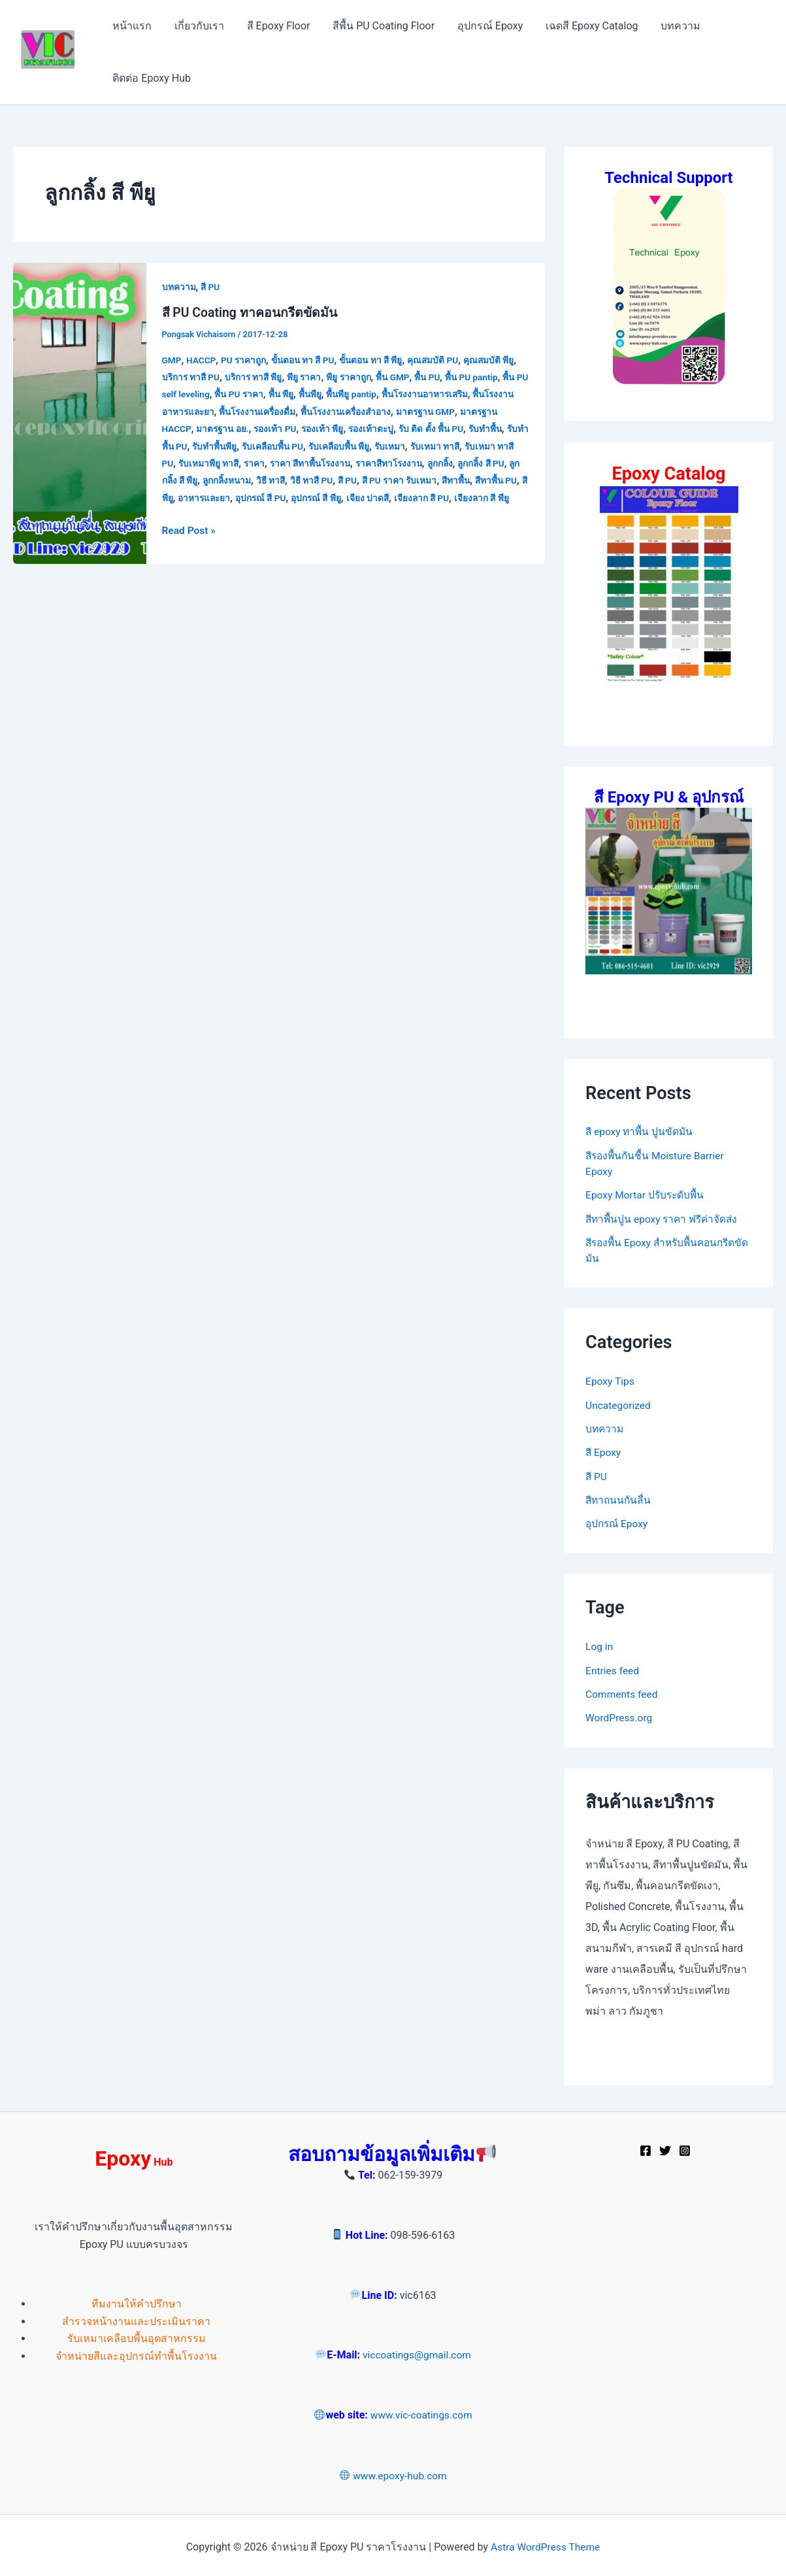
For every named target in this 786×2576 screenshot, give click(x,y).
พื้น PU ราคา (255, 394)
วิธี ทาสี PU (382, 480)
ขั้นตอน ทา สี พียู (377, 359)
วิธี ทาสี (340, 480)
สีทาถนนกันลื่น (619, 1497)
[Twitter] (665, 2147)
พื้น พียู (298, 394)
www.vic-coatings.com (421, 2411)
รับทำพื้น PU (214, 445)
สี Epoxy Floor (274, 26)
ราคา (309, 463)
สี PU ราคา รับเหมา (473, 480)
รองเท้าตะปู (418, 428)
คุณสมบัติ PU (442, 359)
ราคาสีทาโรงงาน (450, 463)
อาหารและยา (288, 498)
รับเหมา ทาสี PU (194, 463)
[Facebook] (645, 2147)
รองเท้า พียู (368, 428)
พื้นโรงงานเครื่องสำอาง (384, 411)
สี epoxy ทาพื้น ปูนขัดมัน (640, 1131)
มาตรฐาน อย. (265, 428)
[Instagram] (685, 2147)
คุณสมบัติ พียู (498, 359)
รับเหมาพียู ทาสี (262, 463)
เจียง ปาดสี (456, 498)
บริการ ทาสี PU (192, 377)
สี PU (211, 287)
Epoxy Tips (610, 1380)
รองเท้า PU (320, 428)
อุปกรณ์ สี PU (346, 498)
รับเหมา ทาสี (493, 445)
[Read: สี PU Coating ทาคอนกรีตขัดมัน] (79, 420)
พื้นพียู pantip (371, 394)
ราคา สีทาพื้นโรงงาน (367, 463)
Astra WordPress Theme (545, 2543)
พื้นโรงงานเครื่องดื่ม (292, 411)
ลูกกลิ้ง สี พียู (240, 480)
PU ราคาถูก (245, 359)
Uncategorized (619, 1403)
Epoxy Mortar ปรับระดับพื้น (646, 1194)
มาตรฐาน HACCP (198, 428)
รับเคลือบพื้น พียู (395, 445)
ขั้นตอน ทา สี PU (307, 359)
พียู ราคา (308, 377)
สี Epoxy (604, 1450)
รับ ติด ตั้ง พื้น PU (479, 428)
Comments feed (622, 1691)
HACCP (202, 359)
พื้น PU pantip (480, 377)
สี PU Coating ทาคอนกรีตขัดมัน (252, 312)
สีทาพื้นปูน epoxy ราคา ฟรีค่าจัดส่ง (664, 1218)
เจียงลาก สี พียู (206, 515)
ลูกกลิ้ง (502, 463)
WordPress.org (619, 1714)
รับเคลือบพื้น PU (327, 445)
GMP (172, 359)
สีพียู (247, 498)
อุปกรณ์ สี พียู (403, 498)
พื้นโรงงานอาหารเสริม (447, 394)
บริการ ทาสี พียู (256, 377)
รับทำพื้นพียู (267, 445)
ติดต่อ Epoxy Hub (151, 78)
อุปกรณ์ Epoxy (483, 26)
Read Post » (190, 546)
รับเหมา (447, 445)
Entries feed (613, 1667)
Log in (599, 1644)
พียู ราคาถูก (353, 377)
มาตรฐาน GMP (467, 411)
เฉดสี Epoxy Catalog (582, 26)
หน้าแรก (131, 26)
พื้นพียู (328, 394)
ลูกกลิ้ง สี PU (186, 480)
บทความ (669, 26)
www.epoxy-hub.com (393, 2472)
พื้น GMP (399, 377)
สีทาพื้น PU (212, 498)
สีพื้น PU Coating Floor (378, 26)
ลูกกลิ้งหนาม (294, 480)
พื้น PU (435, 377)
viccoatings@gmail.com (416, 2351)
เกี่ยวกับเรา (196, 26)
